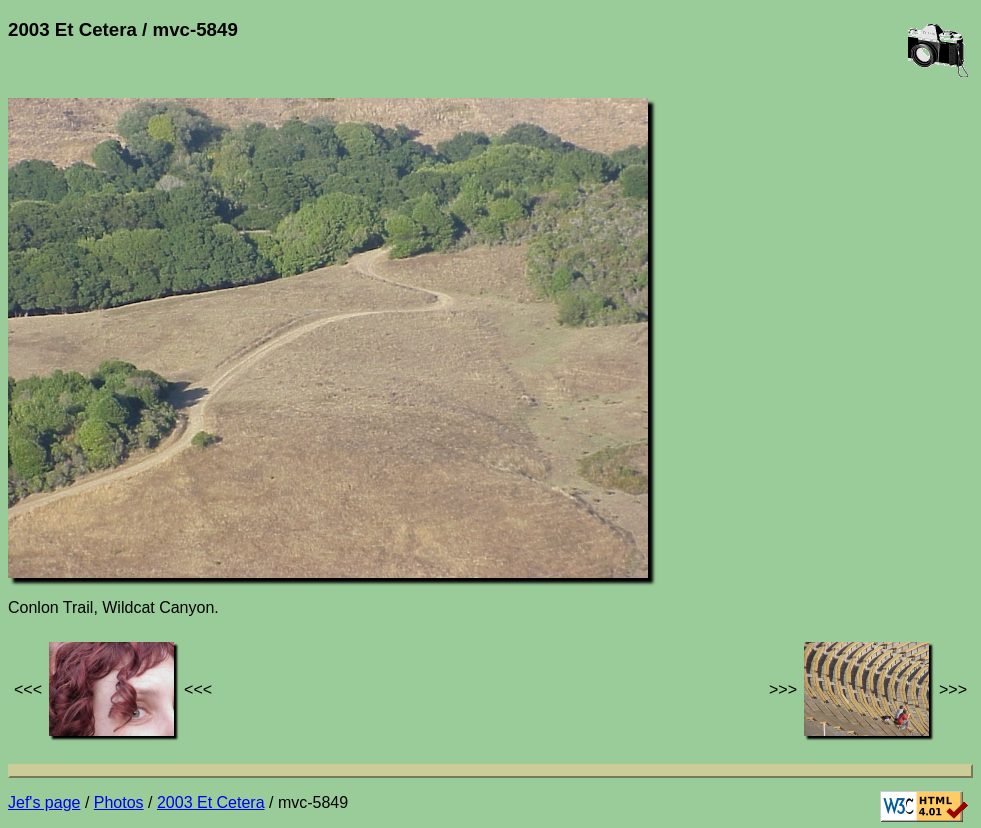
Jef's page (44, 802)
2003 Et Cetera (211, 802)
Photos (119, 802)
